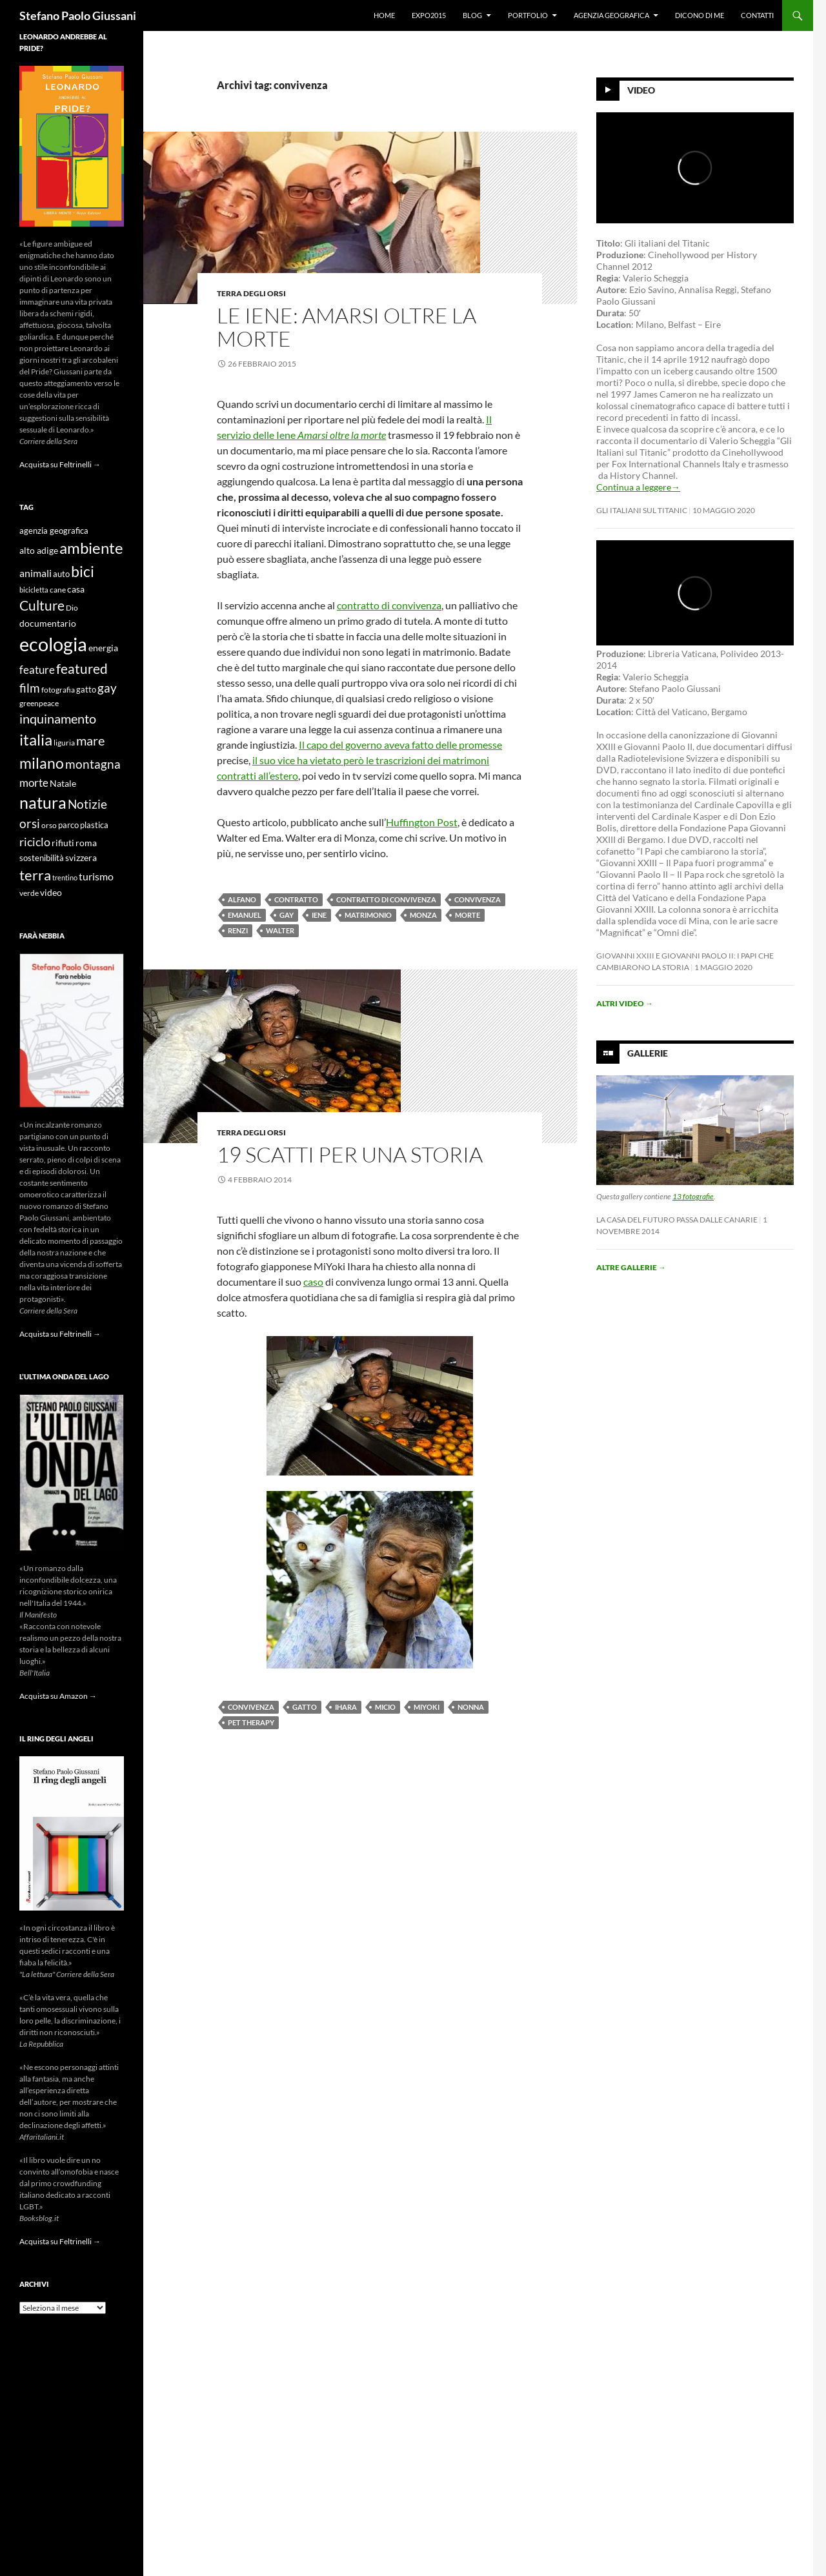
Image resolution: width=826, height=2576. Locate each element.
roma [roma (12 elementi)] (86, 842)
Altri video (624, 1003)
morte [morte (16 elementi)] (33, 782)
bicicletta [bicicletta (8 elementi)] (33, 589)
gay (286, 915)
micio (385, 1707)
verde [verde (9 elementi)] (29, 893)
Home (384, 15)
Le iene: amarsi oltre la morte (346, 327)
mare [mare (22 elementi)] (90, 740)
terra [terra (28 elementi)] (35, 875)
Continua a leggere (638, 487)
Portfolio (528, 15)
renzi (238, 930)
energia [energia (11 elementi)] (103, 648)
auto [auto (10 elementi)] (61, 574)
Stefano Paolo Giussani (77, 15)
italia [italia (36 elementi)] (35, 739)
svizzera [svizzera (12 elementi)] (81, 857)
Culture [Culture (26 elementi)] (42, 605)
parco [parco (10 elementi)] (68, 825)
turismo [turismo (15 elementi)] (96, 876)
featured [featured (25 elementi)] (82, 668)
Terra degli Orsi (251, 293)
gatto (304, 1707)
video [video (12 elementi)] (51, 892)
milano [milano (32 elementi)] (41, 763)
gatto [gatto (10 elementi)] (86, 690)
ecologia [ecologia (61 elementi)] (53, 644)
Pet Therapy (251, 1722)
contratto (296, 899)
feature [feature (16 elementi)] (37, 669)
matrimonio (368, 915)
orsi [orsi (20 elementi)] (29, 823)
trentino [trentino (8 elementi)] (64, 877)
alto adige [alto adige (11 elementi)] (38, 550)
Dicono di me (699, 15)
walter (280, 930)
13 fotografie (693, 1196)
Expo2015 (429, 15)
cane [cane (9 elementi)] (58, 589)
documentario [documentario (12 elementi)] (47, 623)
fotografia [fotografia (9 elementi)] (58, 690)
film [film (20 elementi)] (29, 687)
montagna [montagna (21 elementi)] (93, 763)
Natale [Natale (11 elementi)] (63, 783)
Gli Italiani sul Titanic (641, 510)
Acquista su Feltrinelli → (60, 464)
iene (319, 915)
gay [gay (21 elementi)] (107, 687)
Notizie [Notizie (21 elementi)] (87, 803)
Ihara (346, 1707)
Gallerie (647, 1053)
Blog (472, 15)
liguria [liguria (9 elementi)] (64, 742)
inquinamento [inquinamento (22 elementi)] (57, 718)
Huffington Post (422, 822)
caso (313, 1281)
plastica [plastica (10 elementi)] (94, 825)
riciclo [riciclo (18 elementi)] (34, 842)
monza (423, 915)
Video (641, 90)
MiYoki (426, 1707)
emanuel (244, 915)
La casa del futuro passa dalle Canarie (677, 1219)
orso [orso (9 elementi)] (49, 825)
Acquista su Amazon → (58, 1696)
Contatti (757, 15)
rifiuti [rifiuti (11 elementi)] (63, 843)
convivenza (477, 899)
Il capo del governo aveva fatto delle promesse (400, 744)
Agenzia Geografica (611, 15)
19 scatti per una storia (350, 1154)
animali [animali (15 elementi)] (35, 573)
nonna (471, 1707)
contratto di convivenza (389, 605)
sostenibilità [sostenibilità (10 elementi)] (41, 858)
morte (467, 915)
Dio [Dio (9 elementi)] (72, 608)
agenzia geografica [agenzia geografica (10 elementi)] (53, 531)
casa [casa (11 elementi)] (76, 589)
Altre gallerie (631, 1267)
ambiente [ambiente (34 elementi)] (91, 548)
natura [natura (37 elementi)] (42, 802)
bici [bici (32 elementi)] (82, 571)
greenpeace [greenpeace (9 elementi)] (39, 703)
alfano (242, 899)
